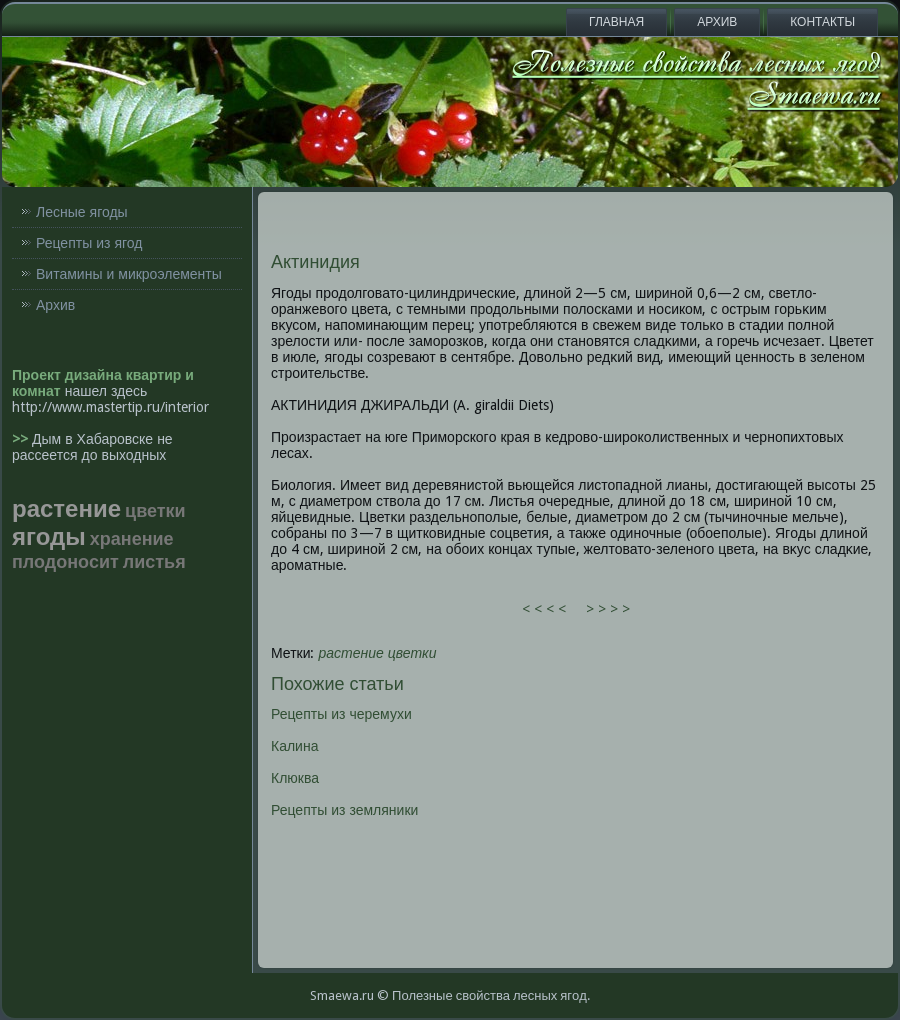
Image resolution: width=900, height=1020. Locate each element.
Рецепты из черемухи (341, 714)
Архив (717, 22)
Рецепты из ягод (89, 243)
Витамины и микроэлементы (129, 274)
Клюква (295, 778)
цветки (412, 653)
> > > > (608, 609)
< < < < (544, 609)
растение (351, 653)
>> (22, 439)
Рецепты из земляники (344, 810)
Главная (616, 22)
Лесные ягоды (82, 212)
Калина (294, 746)
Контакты (822, 22)
